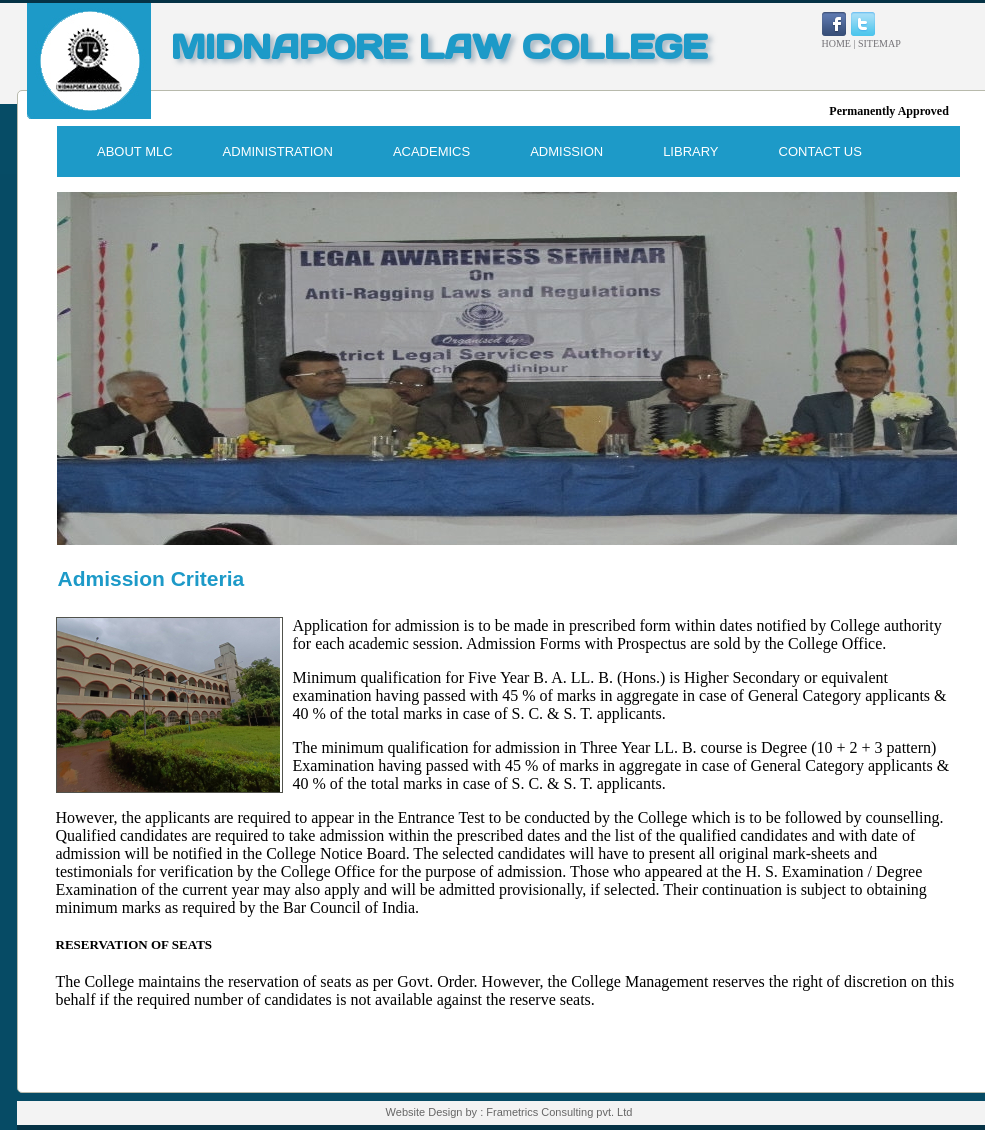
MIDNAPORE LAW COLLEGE (439, 46)
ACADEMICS (431, 151)
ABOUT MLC (135, 151)
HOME (836, 43)
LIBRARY (690, 151)
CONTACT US (820, 151)
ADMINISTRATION (278, 151)
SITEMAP (879, 43)
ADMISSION (566, 151)
